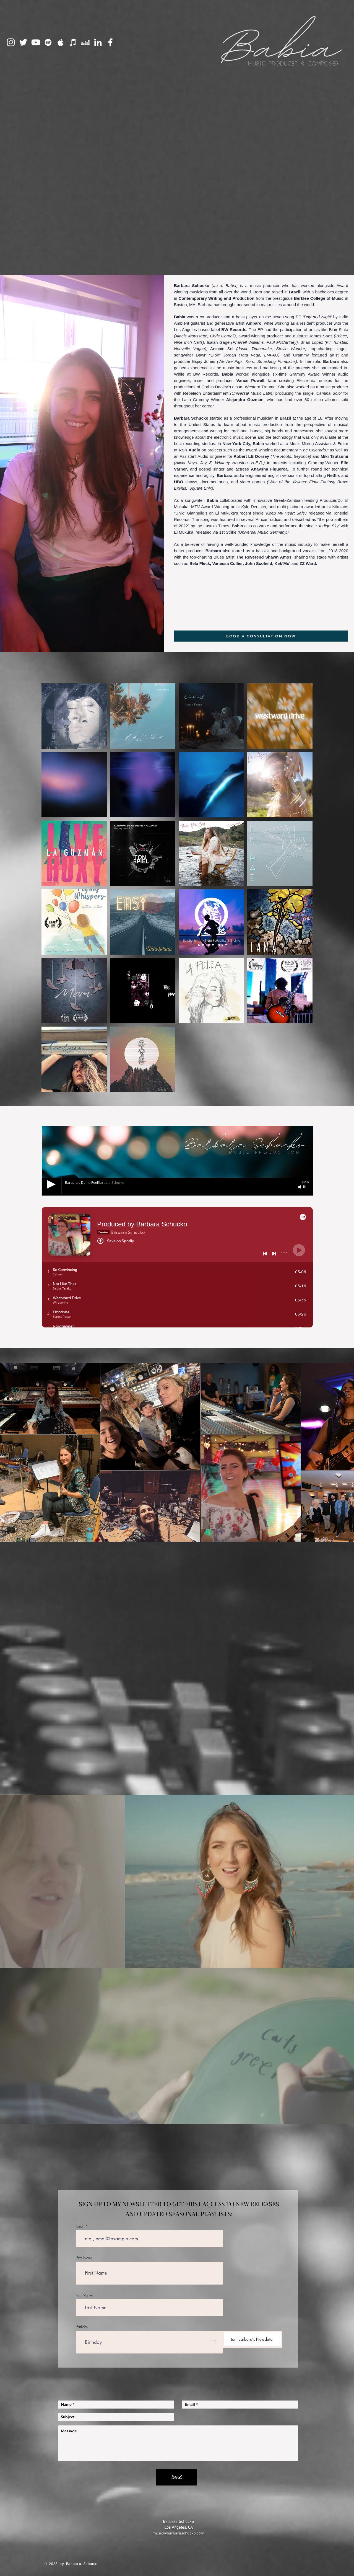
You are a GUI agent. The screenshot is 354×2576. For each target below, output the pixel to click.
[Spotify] (48, 42)
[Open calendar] (214, 2342)
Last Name (84, 2295)
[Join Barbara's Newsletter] (252, 2339)
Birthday (82, 2327)
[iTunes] (73, 42)
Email (80, 2226)
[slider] (306, 1186)
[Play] (51, 1184)
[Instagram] (11, 42)
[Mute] (300, 1187)
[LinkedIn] (98, 42)
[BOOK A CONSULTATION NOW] (261, 636)
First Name (84, 2258)
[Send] (176, 2477)
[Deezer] (85, 42)
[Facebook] (110, 42)
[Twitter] (23, 42)
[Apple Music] (60, 42)
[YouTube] (35, 42)
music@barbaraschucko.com (178, 2533)
